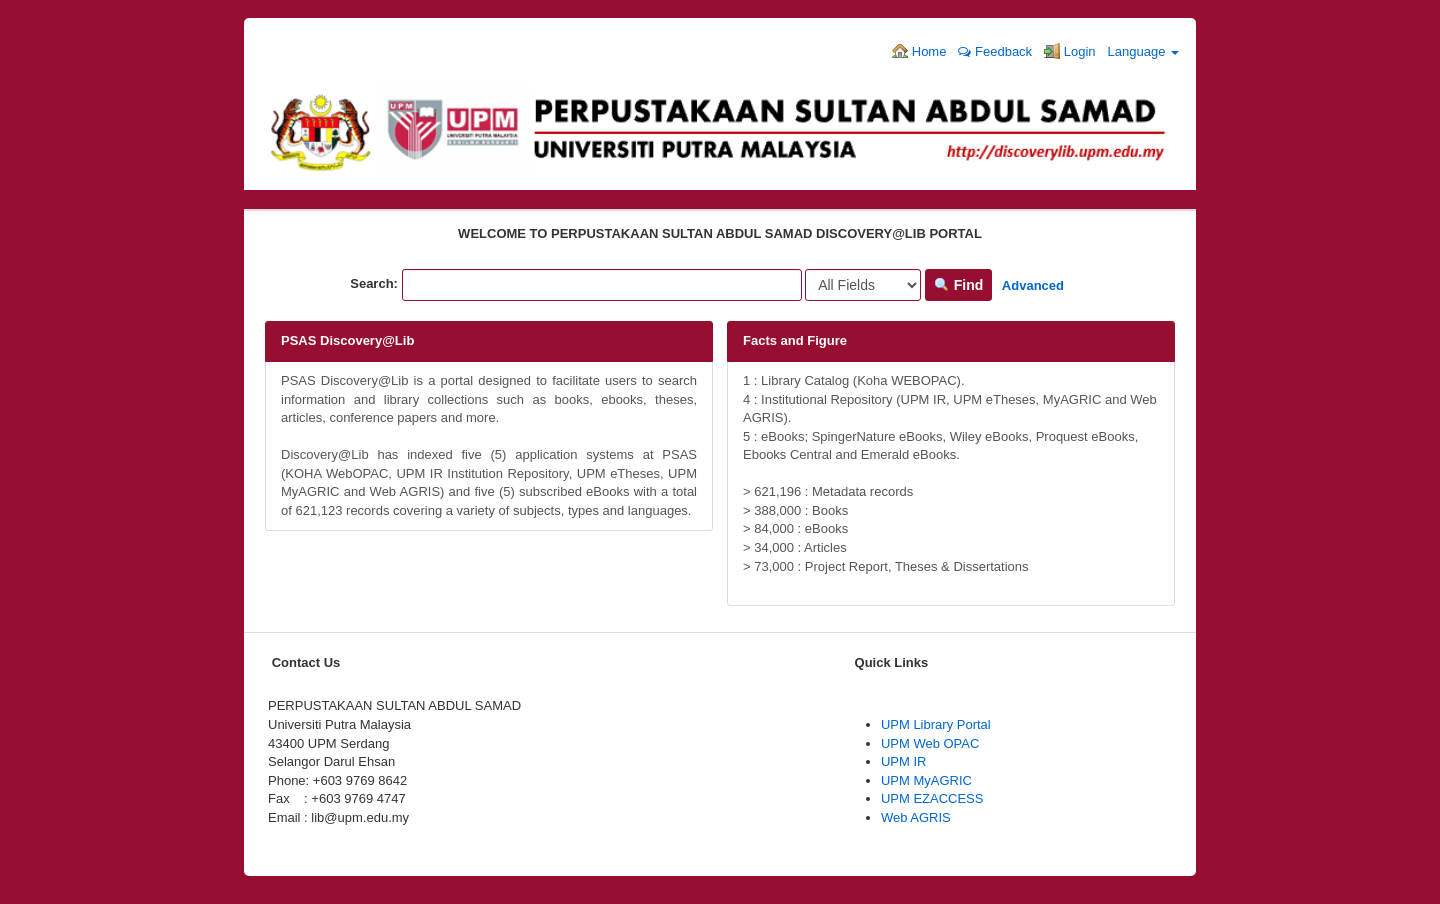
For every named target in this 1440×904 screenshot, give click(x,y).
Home (919, 51)
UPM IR (904, 761)
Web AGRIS (916, 817)
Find (958, 285)
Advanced (1033, 285)
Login (1069, 51)
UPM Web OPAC (930, 743)
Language (1143, 51)
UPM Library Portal (936, 724)
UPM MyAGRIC (926, 780)
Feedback (995, 51)
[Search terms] (602, 285)
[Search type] (863, 285)
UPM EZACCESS (932, 798)
